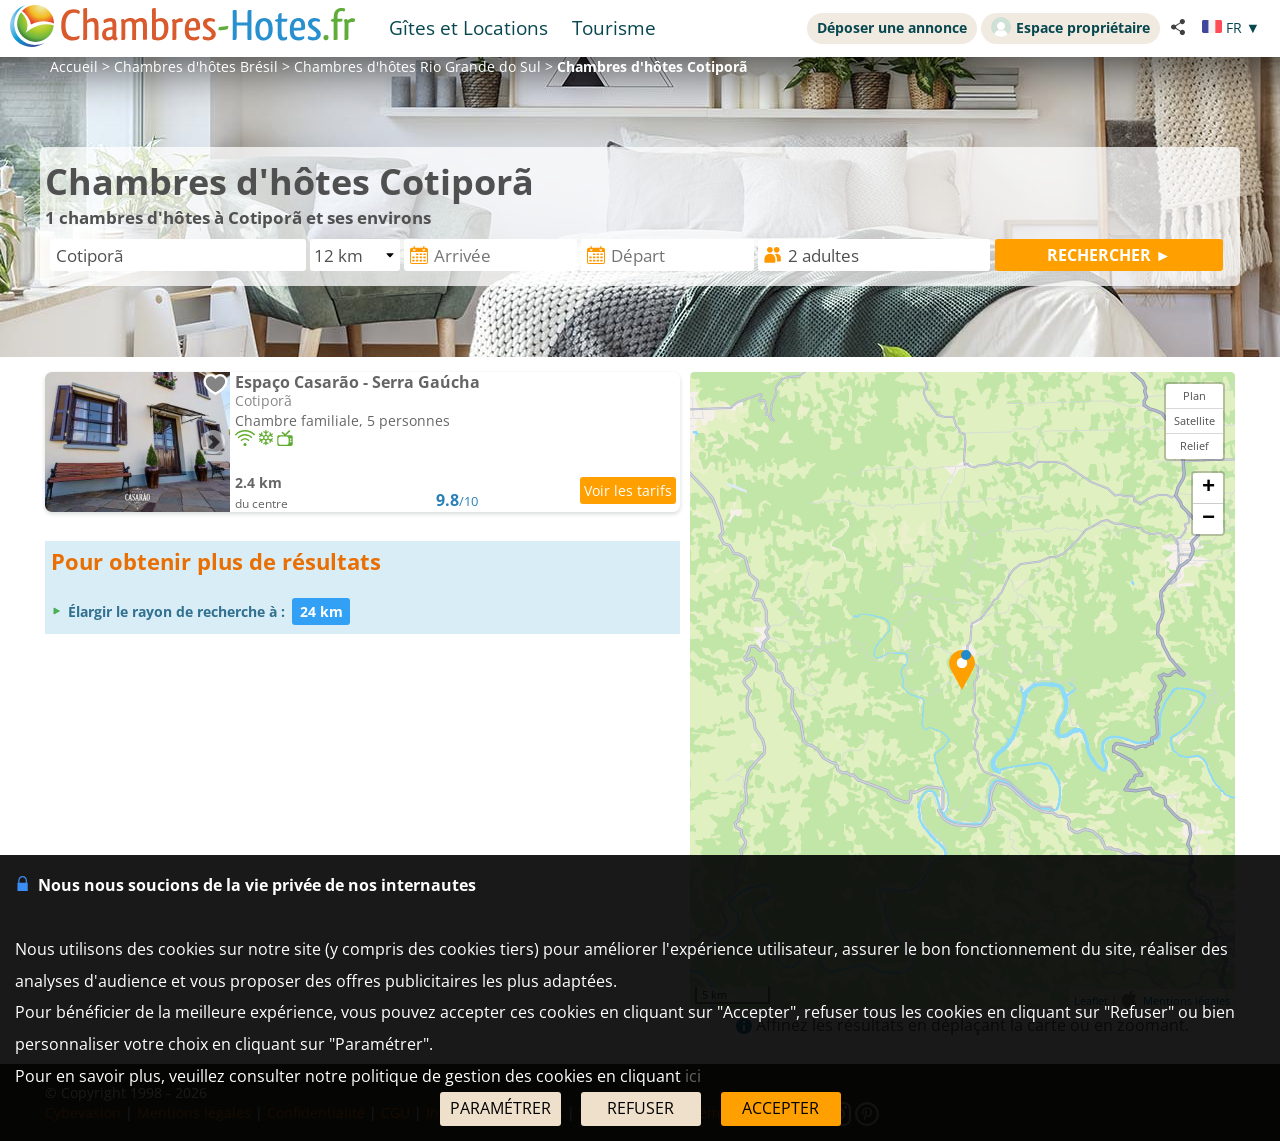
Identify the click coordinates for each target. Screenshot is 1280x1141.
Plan (1194, 395)
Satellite (1194, 420)
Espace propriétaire (1070, 27)
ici (693, 1076)
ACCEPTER (780, 1108)
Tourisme (614, 27)
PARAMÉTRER (500, 1108)
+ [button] (1208, 488)
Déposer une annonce (892, 27)
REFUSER (640, 1108)
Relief (1194, 445)
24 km (321, 611)
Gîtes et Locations (468, 27)
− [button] (1208, 519)
